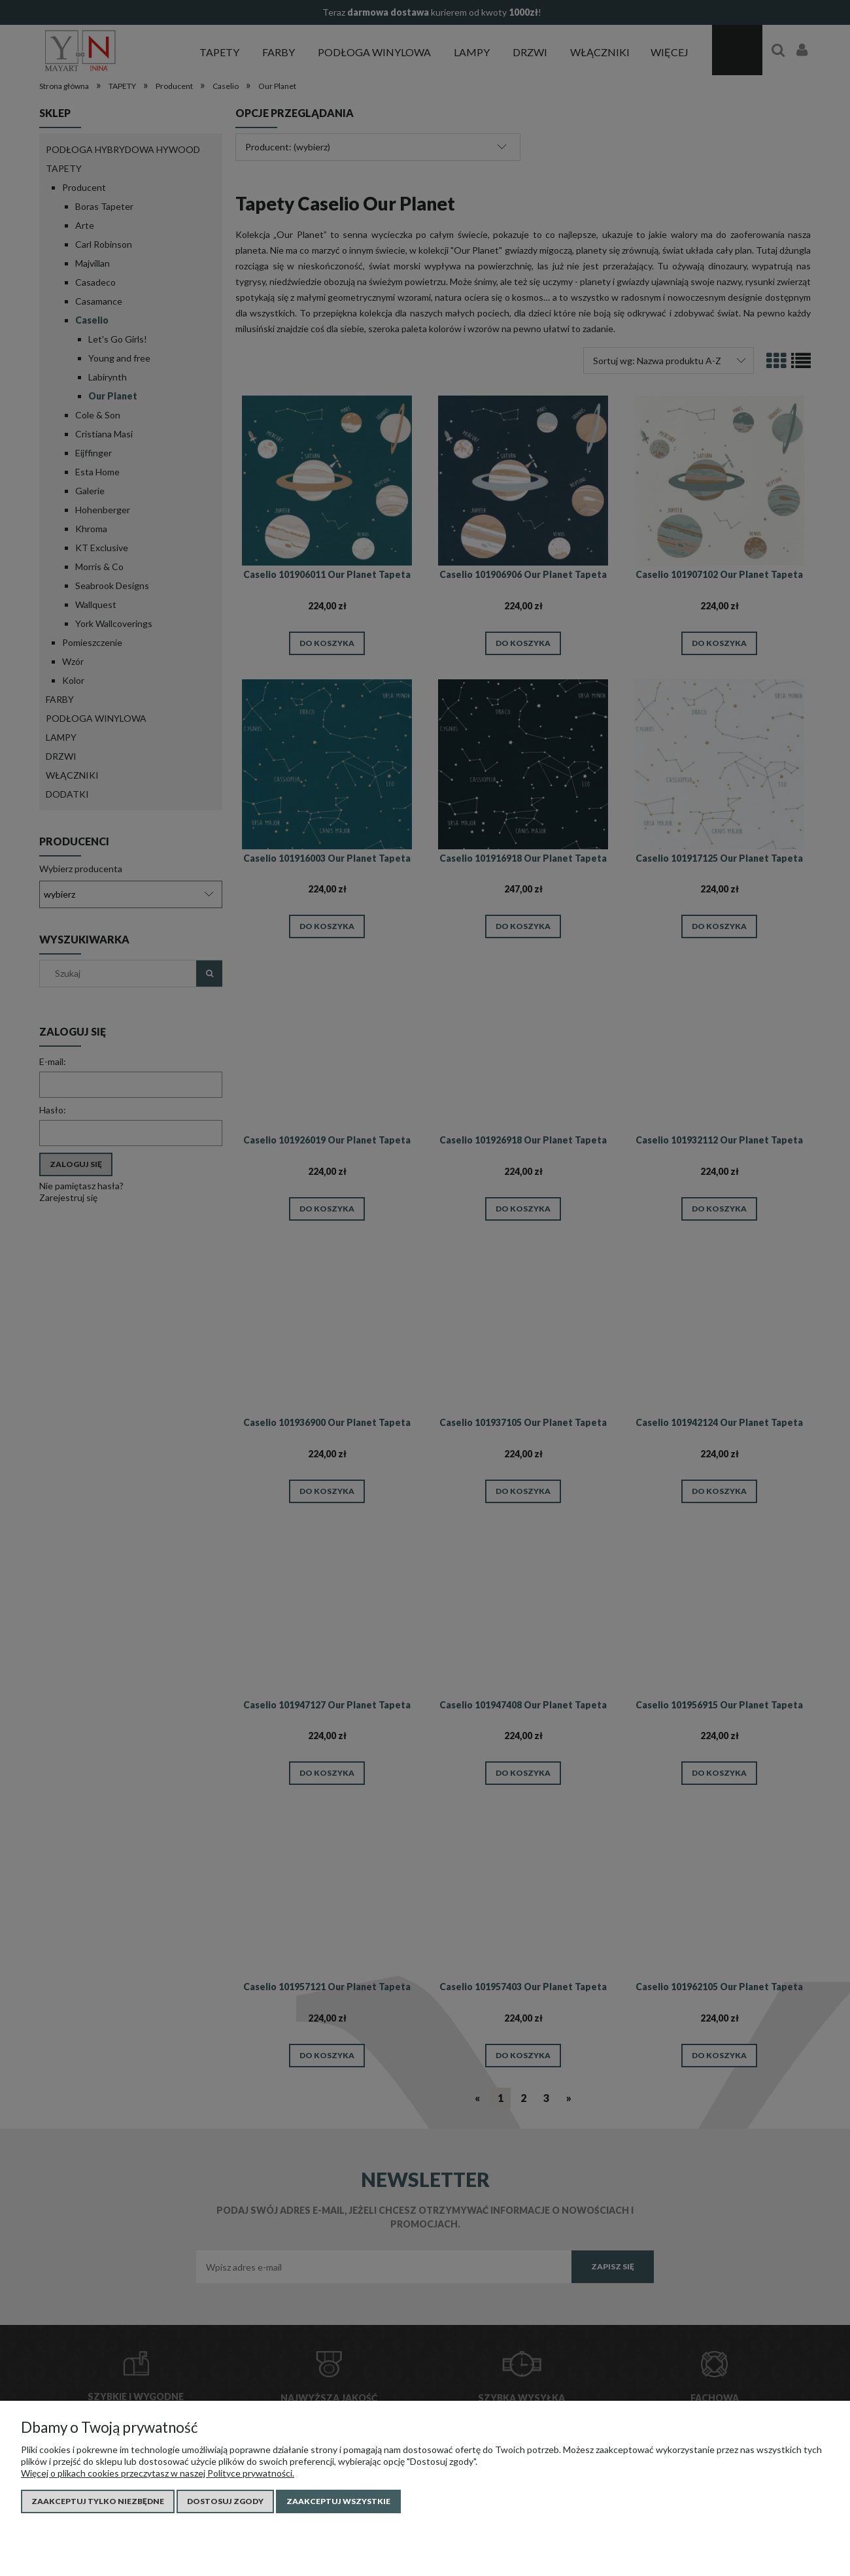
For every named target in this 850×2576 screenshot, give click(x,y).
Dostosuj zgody (225, 2501)
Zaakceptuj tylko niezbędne (97, 2501)
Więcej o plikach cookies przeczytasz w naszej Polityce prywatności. (157, 2473)
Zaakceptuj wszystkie (338, 2501)
